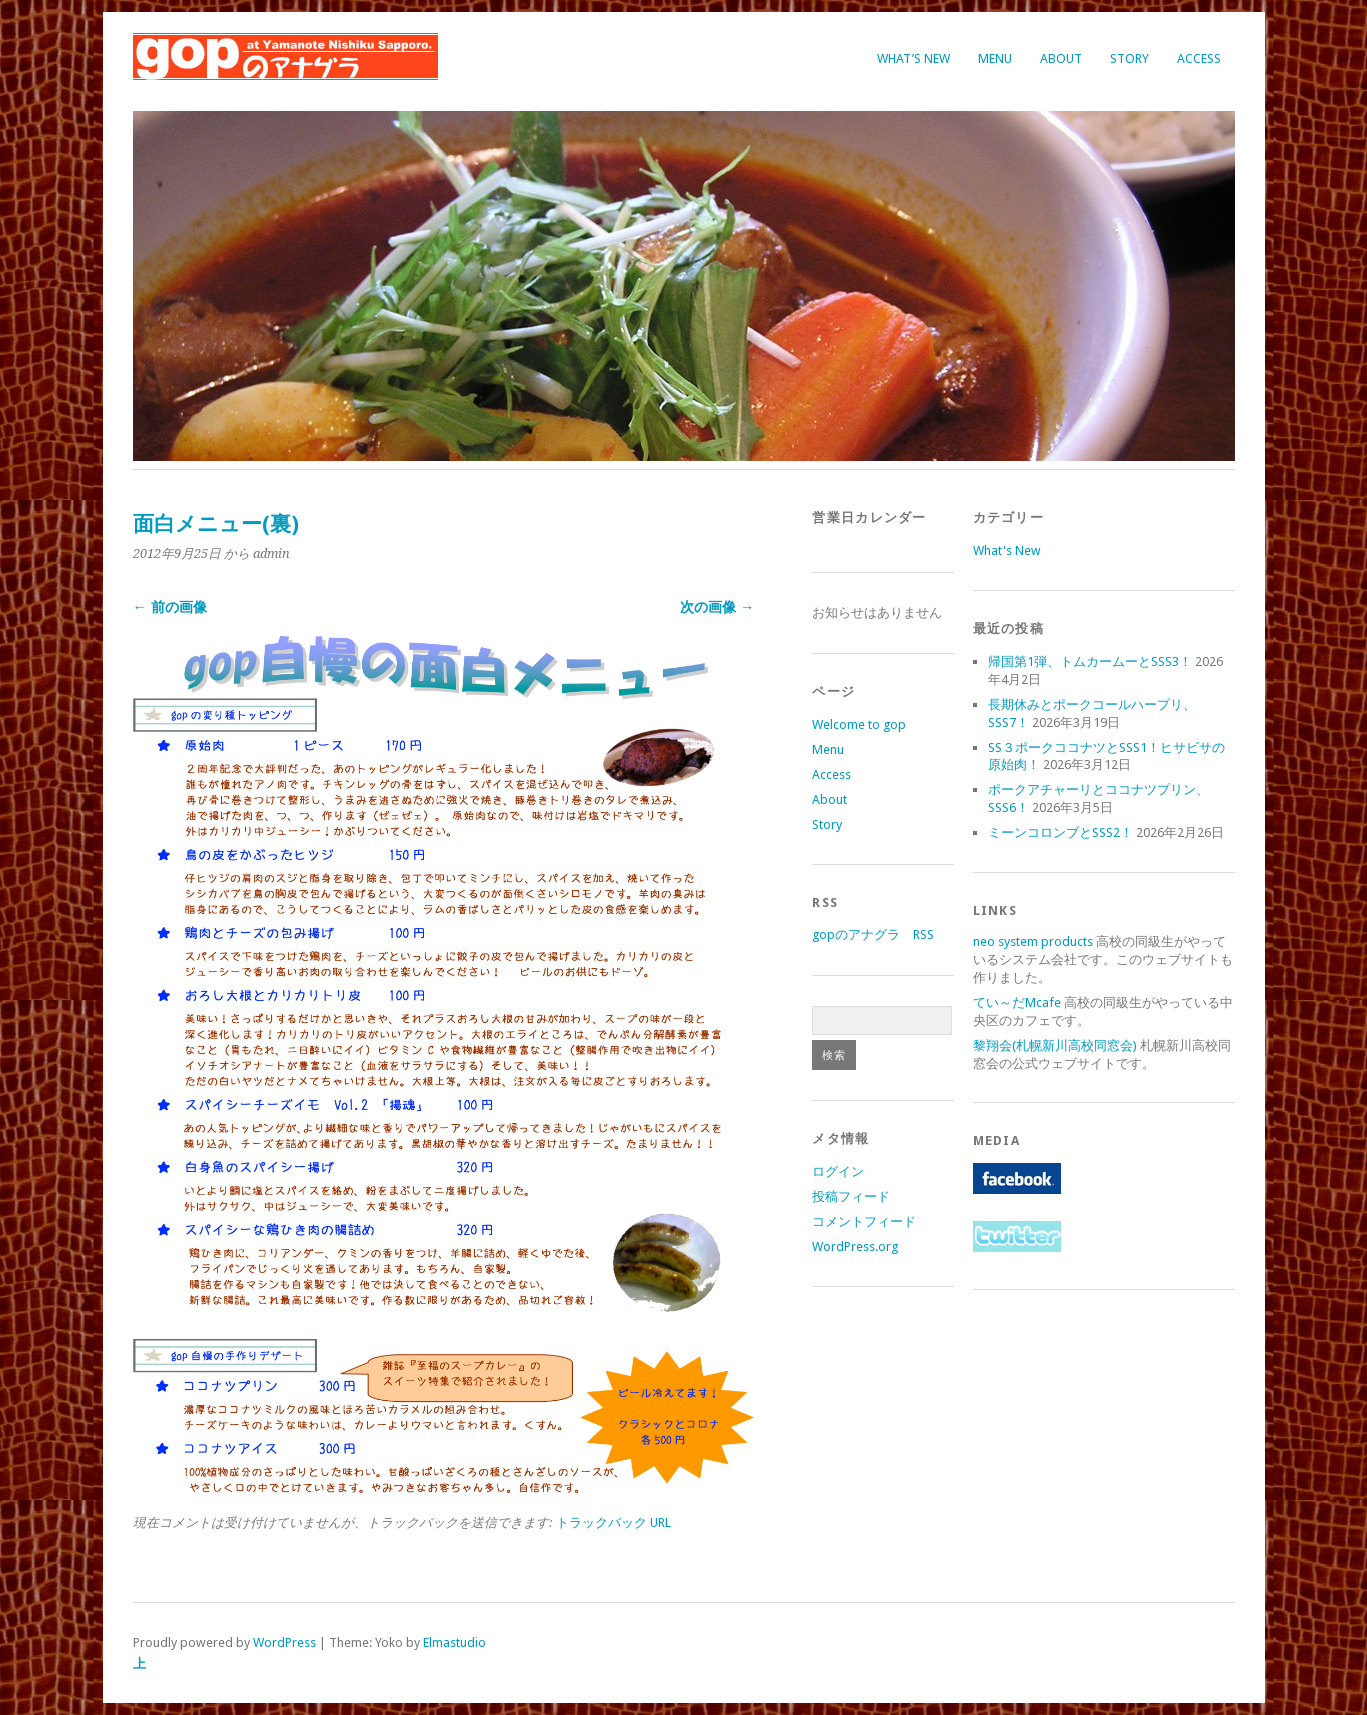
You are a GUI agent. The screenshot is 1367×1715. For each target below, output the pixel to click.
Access (1199, 58)
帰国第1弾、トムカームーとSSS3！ (1090, 661)
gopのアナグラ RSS (873, 934)
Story (1129, 58)
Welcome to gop (859, 724)
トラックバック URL (613, 1522)
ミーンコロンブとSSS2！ (1060, 832)
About (1061, 58)
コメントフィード (864, 1221)
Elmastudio (454, 1642)
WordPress (284, 1642)
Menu (995, 58)
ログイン (838, 1171)
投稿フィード (851, 1196)
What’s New (913, 58)
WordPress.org (855, 1246)
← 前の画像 (170, 607)
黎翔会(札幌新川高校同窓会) (1055, 1045)
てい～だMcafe (1017, 1002)
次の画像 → (717, 607)
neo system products (1033, 941)
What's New (1007, 550)
